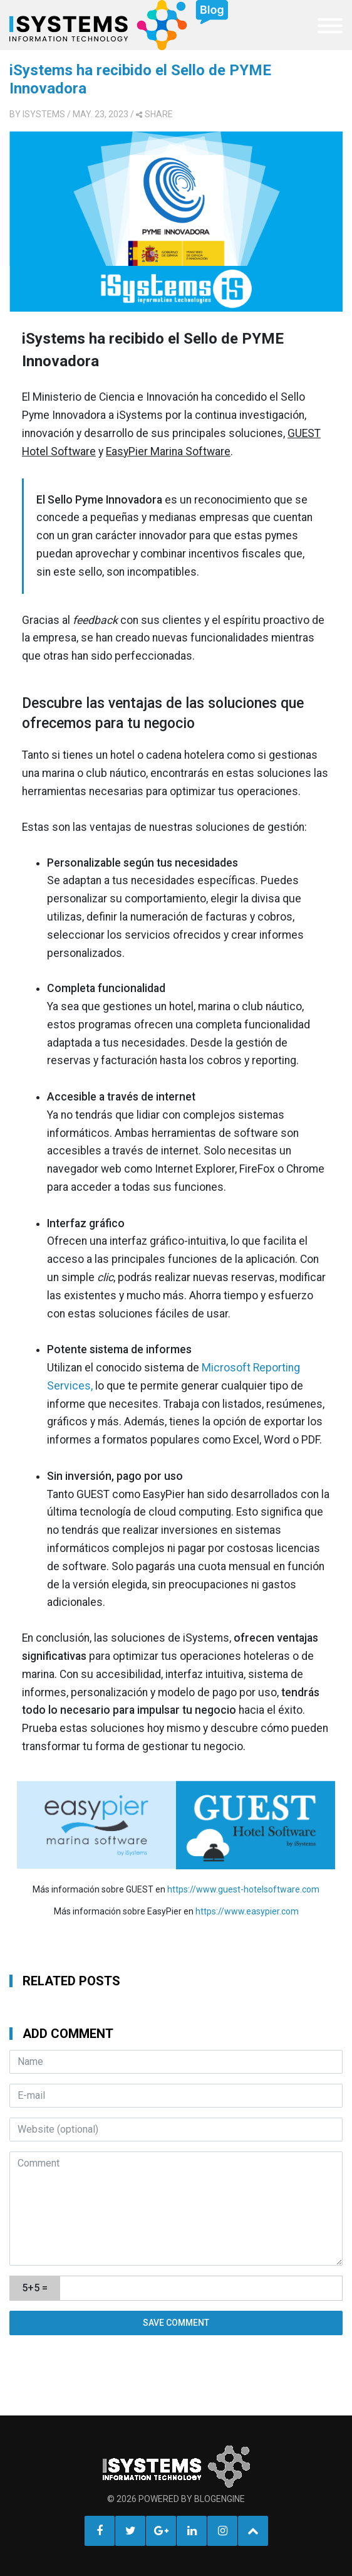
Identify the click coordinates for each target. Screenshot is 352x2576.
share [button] (154, 114)
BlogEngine (219, 2499)
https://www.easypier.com (247, 1911)
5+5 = (35, 2288)
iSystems (44, 114)
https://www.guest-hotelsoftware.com (243, 1889)
